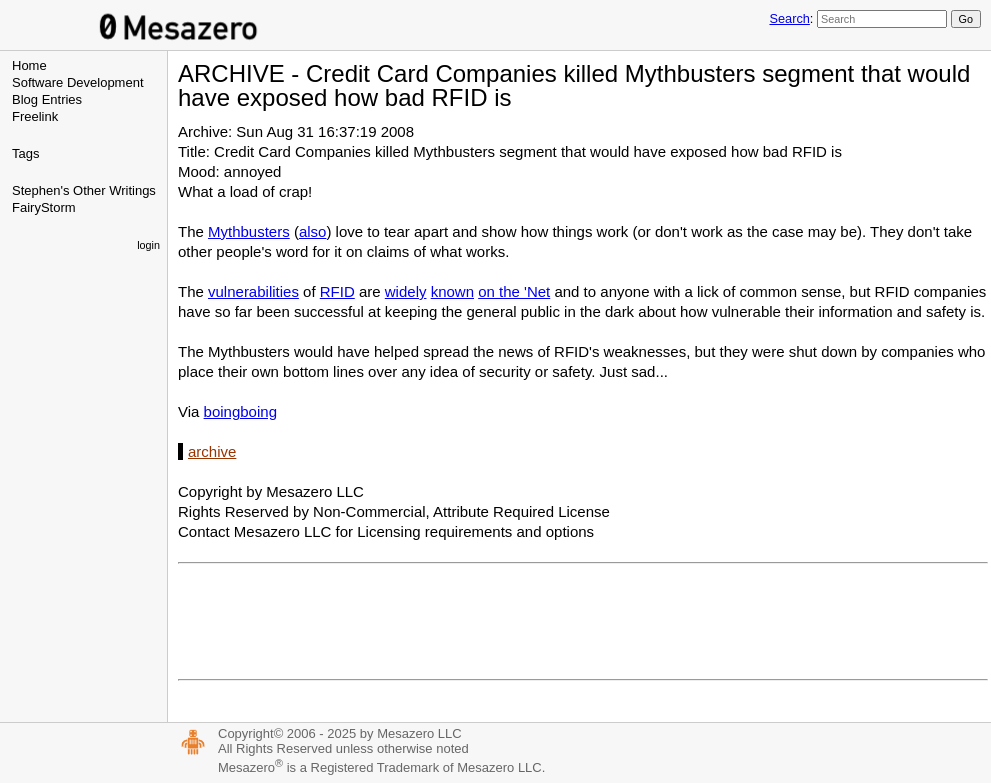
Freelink (35, 116)
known (452, 291)
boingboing (240, 411)
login (148, 245)
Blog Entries (47, 99)
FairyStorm (44, 207)
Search (789, 18)
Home (29, 65)
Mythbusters (249, 231)
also (313, 231)
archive (212, 451)
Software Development (78, 82)
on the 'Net (514, 291)
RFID (337, 291)
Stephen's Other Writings (84, 190)
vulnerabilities (253, 291)
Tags (25, 153)
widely (406, 291)
